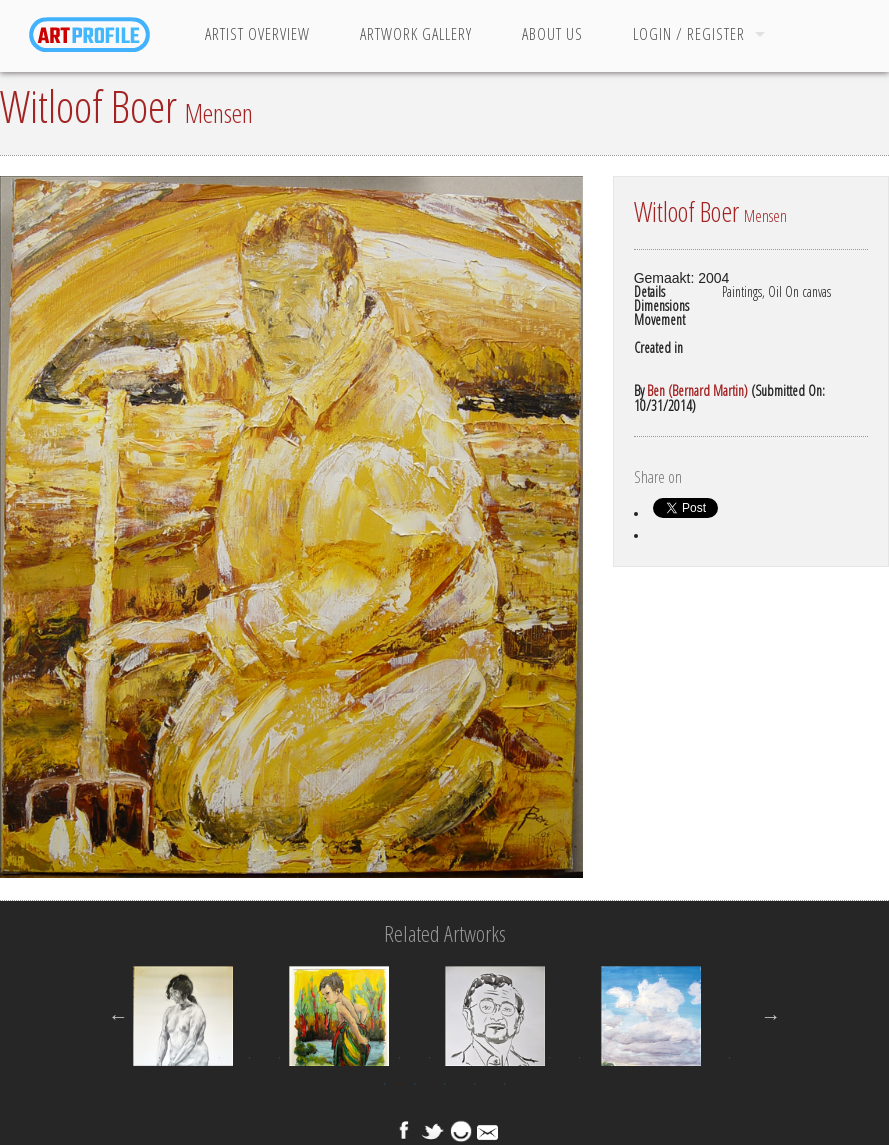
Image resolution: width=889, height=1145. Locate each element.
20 (729, 1058)
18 (669, 1058)
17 (639, 1058)
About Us (552, 34)
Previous (118, 1016)
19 (699, 1058)
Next (771, 1016)
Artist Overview (257, 34)
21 (384, 1084)
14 (549, 1058)
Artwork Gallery (416, 34)
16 (609, 1058)
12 (489, 1058)
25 (504, 1084)
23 (444, 1084)
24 (474, 1084)
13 (519, 1058)
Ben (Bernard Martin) (697, 390)
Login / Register (689, 34)
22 (414, 1084)
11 (459, 1058)
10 (429, 1058)
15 (579, 1058)
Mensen (219, 113)
